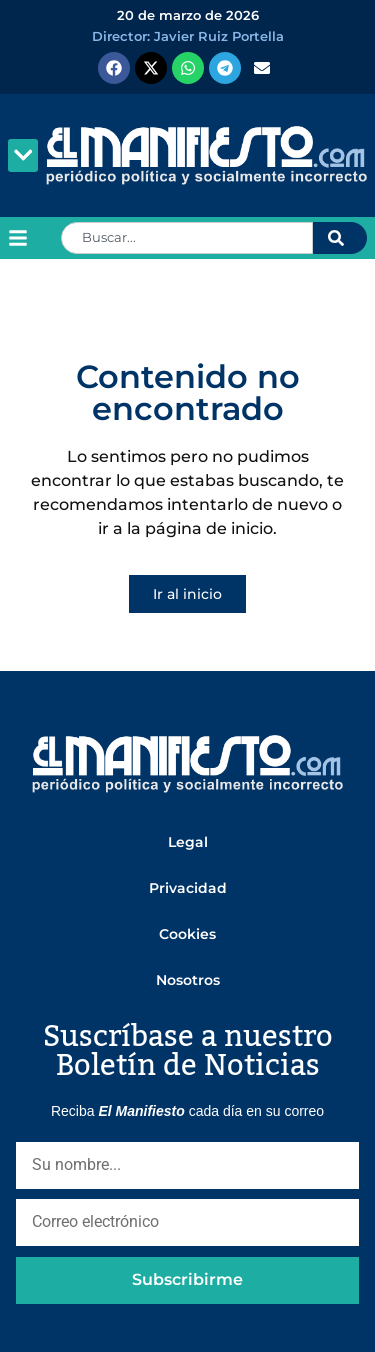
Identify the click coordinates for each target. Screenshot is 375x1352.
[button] (23, 155)
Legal (188, 842)
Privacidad (188, 888)
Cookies (187, 934)
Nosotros (188, 980)
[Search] (340, 238)
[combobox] (187, 238)
